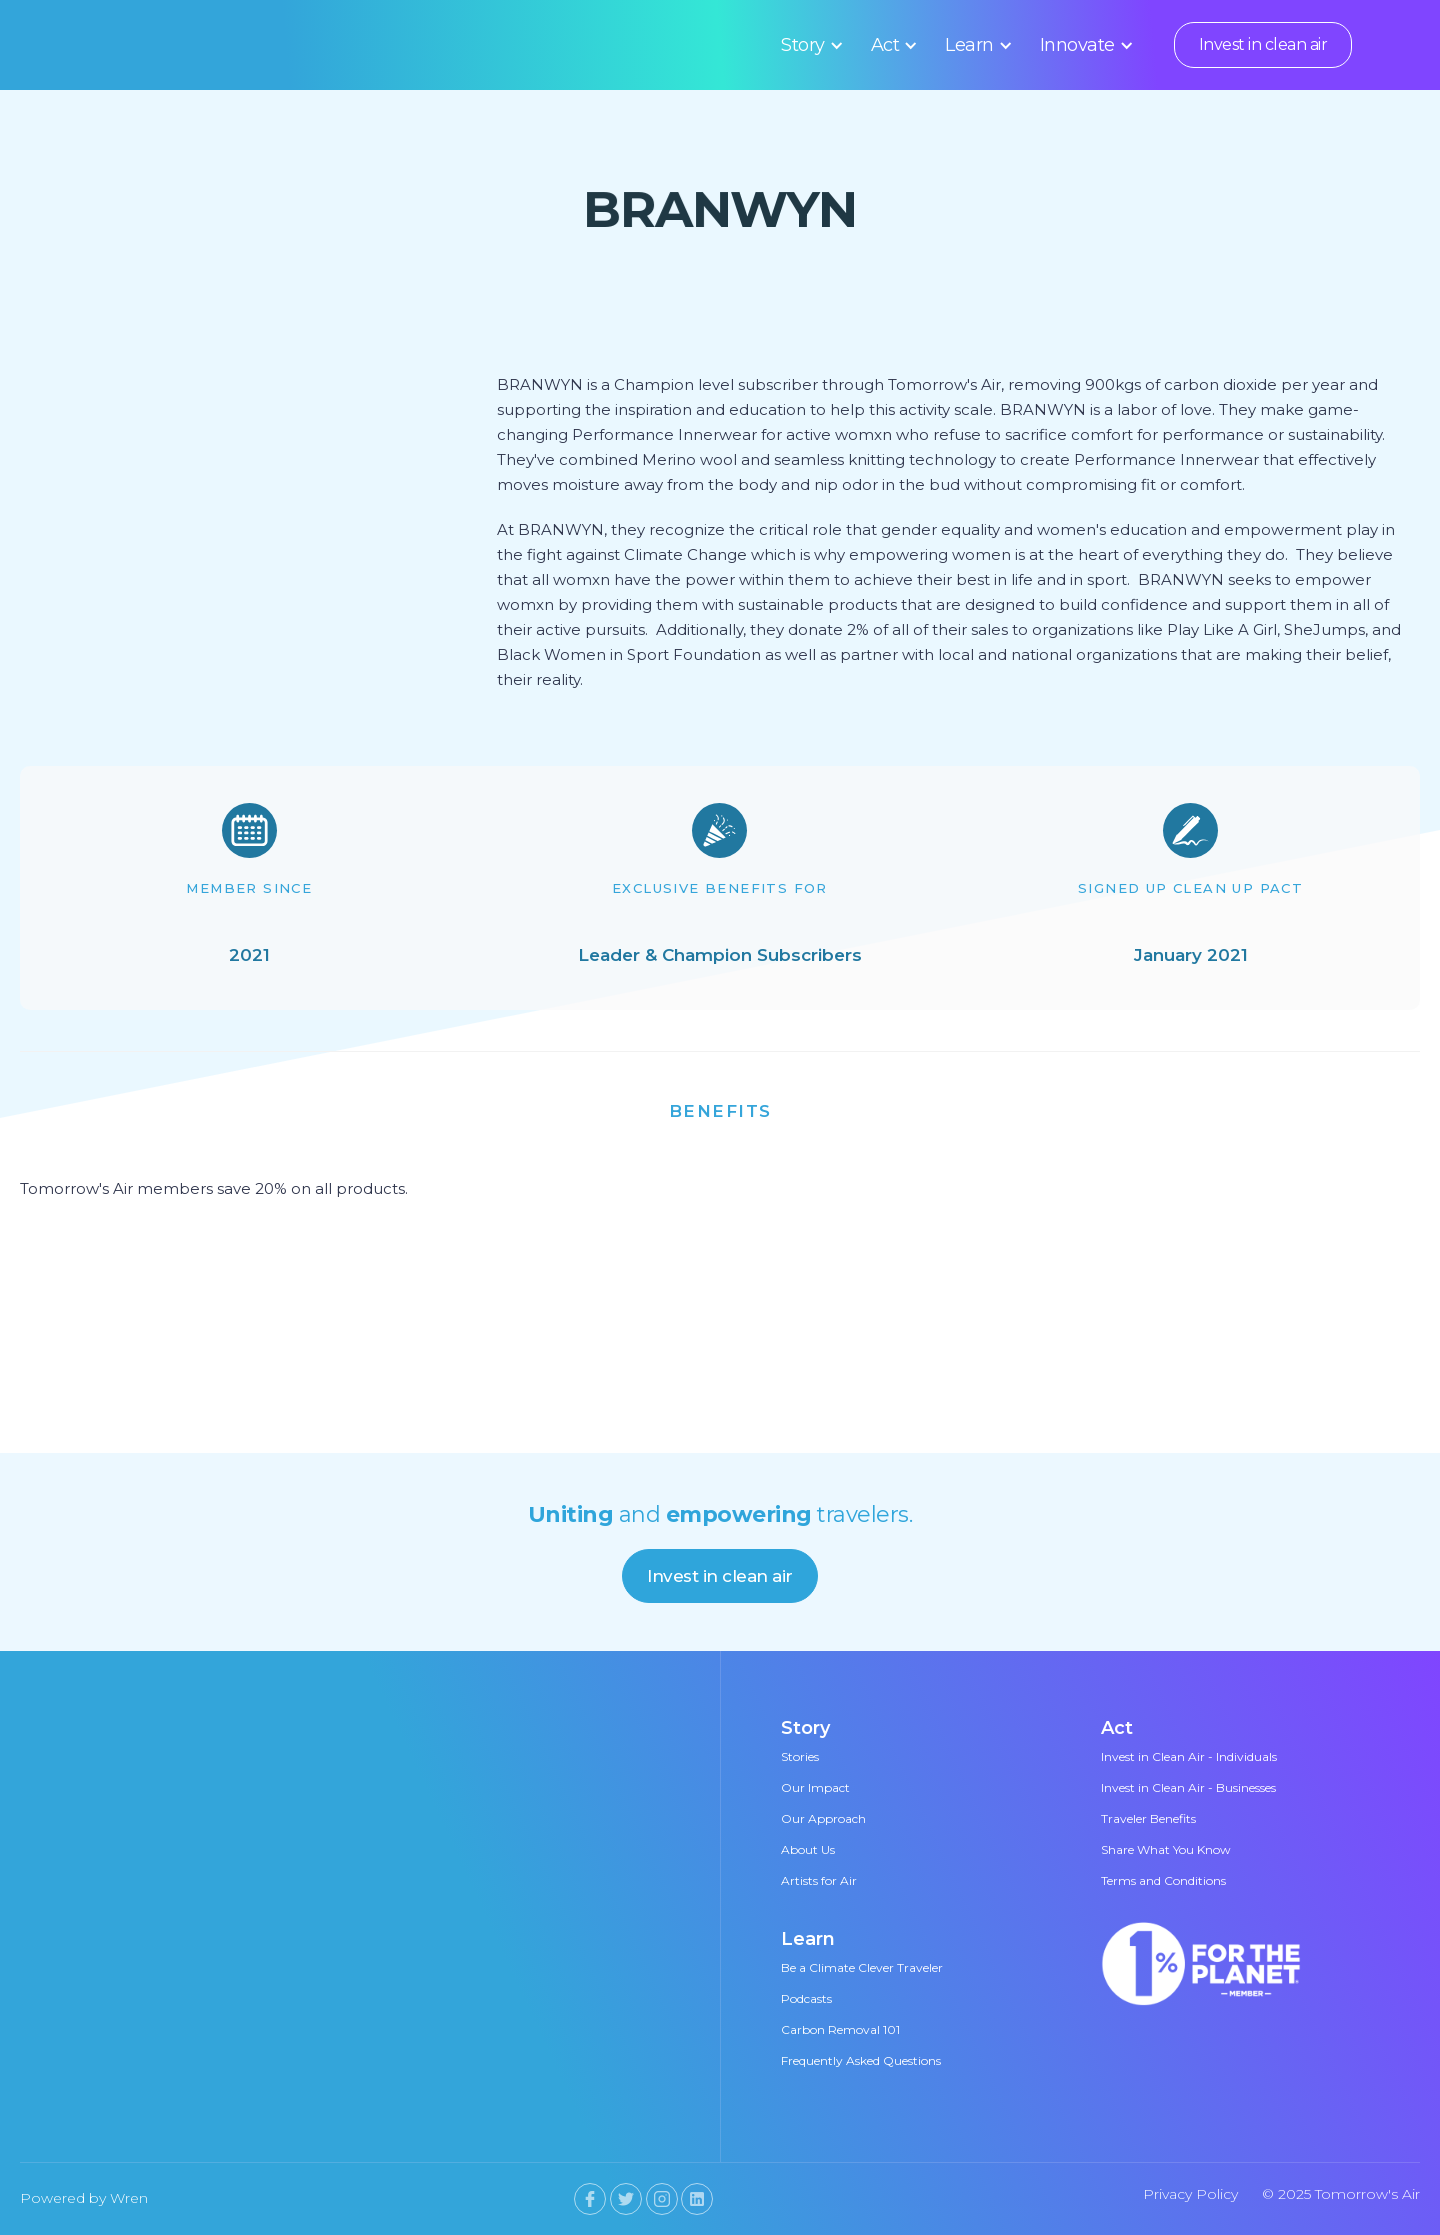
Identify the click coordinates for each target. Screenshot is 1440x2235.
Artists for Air (819, 1880)
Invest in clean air (1263, 44)
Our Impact (815, 1787)
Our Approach (823, 1818)
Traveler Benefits (1148, 1818)
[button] (809, 45)
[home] (213, 45)
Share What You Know (1166, 1849)
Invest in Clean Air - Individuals (1189, 1756)
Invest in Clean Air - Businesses (1188, 1787)
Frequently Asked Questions (861, 2060)
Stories (800, 1756)
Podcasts (806, 1998)
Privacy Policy (1190, 2194)
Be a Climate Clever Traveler (862, 1967)
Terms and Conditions (1163, 1880)
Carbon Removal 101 (840, 2029)
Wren (129, 2198)
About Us (808, 1849)
